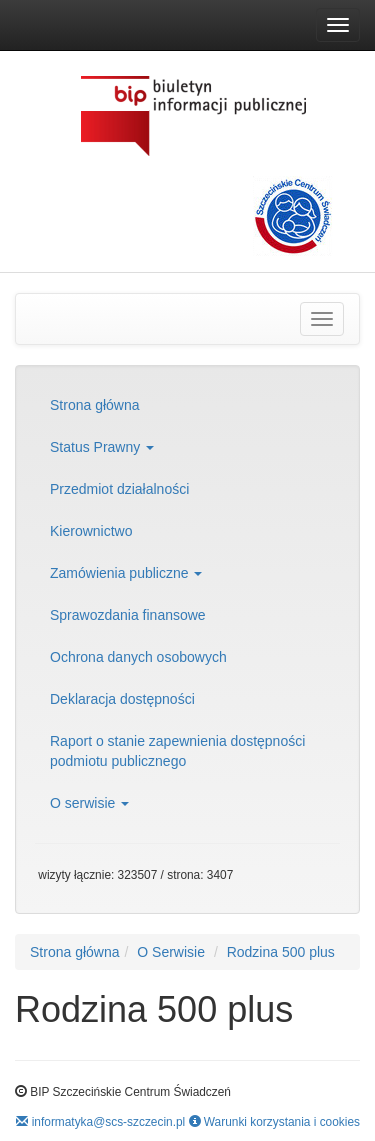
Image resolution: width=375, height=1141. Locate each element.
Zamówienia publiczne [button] (126, 573)
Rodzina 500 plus (281, 952)
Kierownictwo (91, 531)
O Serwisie (171, 952)
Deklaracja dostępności (122, 699)
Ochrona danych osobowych (138, 657)
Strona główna (95, 405)
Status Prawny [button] (102, 447)
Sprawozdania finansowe (128, 615)
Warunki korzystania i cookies (274, 1122)
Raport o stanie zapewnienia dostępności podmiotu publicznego (177, 751)
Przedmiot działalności (119, 489)
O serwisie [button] (89, 803)
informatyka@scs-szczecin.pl (100, 1122)
